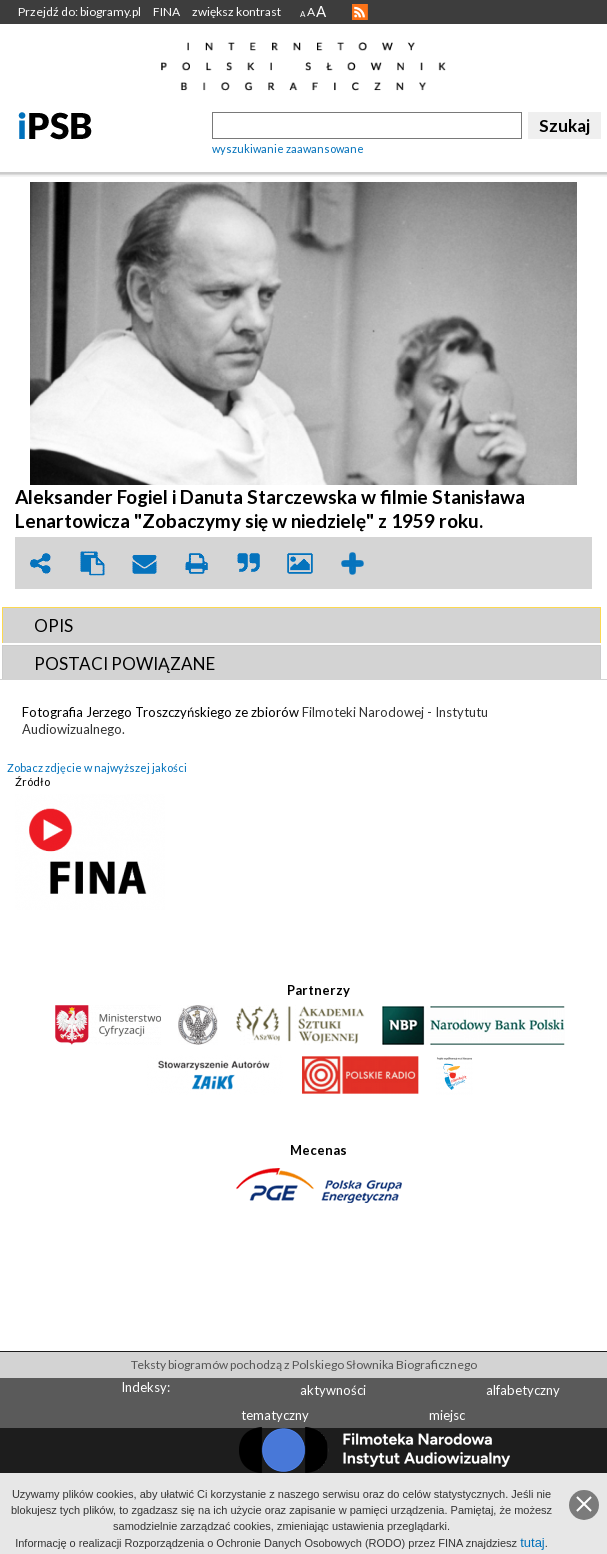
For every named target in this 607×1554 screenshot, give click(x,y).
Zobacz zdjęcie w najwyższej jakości (97, 767)
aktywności (333, 1390)
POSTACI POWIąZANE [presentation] (124, 663)
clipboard (92, 563)
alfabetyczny (523, 1390)
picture (300, 563)
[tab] (301, 625)
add (352, 563)
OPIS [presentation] (53, 625)
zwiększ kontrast (236, 11)
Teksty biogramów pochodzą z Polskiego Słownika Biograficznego (304, 1364)
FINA (166, 11)
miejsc (447, 1415)
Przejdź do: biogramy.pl (79, 11)
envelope (144, 563)
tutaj (532, 1542)
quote (248, 563)
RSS (360, 12)
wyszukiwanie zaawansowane (288, 148)
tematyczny (275, 1415)
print (196, 563)
